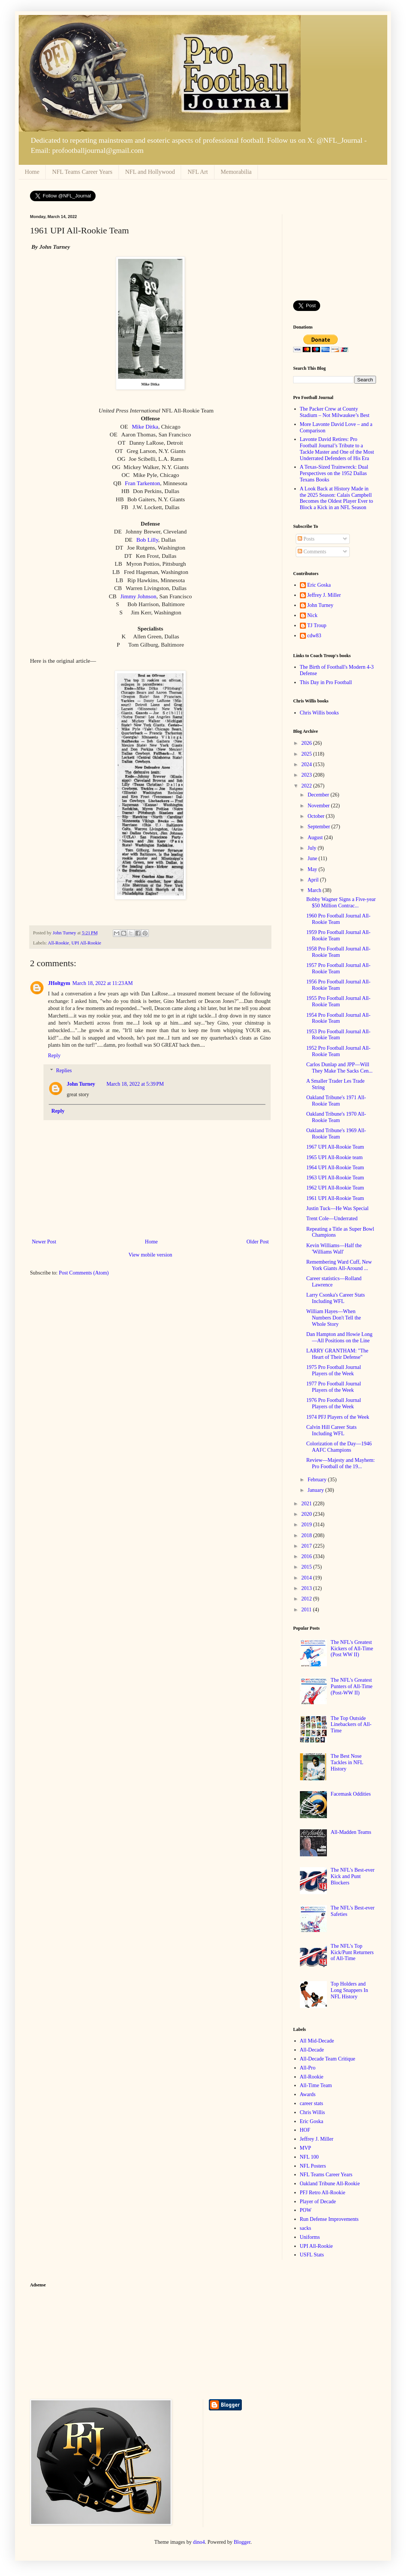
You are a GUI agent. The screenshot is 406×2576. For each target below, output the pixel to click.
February (317, 1479)
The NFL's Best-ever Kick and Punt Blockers (353, 1876)
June (312, 858)
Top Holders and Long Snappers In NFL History (349, 1990)
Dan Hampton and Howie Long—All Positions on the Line (339, 1337)
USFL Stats (312, 2255)
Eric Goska (319, 585)
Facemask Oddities (351, 1794)
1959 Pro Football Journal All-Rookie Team (338, 935)
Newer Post (44, 1242)
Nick (312, 615)
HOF (305, 2130)
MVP (305, 2148)
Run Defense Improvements (329, 2219)
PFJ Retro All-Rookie (322, 2192)
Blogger (242, 2542)
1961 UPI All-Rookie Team (335, 1198)
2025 (307, 754)
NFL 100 (309, 2157)
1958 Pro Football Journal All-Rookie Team (338, 952)
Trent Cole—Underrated (332, 1218)
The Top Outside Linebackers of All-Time (351, 1724)
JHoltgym (59, 983)
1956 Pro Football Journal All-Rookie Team (338, 985)
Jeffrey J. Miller (324, 595)
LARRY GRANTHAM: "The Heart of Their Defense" (337, 1354)
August (315, 837)
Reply (54, 1055)
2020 (307, 1514)
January (316, 1490)
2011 (307, 1609)
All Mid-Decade (317, 2041)
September (319, 826)
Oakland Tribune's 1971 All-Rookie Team (336, 1101)
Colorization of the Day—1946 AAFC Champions (339, 1447)
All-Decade (312, 2050)
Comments (312, 551)
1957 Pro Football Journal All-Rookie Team (338, 968)
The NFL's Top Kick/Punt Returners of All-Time (352, 1952)
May (312, 869)
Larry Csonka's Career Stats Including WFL (335, 1298)
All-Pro (308, 2068)
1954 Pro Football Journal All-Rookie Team (338, 1018)
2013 (307, 1588)
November (319, 805)
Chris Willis (312, 2112)
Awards (308, 2094)
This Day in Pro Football (326, 682)
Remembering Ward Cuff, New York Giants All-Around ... (339, 1265)
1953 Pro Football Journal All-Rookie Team (338, 1035)
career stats (312, 2103)
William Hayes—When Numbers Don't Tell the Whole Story (333, 1318)
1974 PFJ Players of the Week (337, 1417)
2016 (307, 1556)
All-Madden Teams (351, 1832)
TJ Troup (317, 625)
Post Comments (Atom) (84, 1273)
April (313, 880)
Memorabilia (236, 172)
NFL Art (197, 172)
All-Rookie (58, 943)
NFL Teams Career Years (82, 172)
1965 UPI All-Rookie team (334, 1157)
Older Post (258, 1242)
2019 (307, 1524)
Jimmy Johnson (138, 596)
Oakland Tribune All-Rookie (330, 2183)
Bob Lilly (147, 539)
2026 (307, 743)
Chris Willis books (319, 713)
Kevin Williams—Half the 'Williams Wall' (334, 1249)
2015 (307, 1567)
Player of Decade (318, 2201)
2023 (307, 775)
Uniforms (310, 2237)
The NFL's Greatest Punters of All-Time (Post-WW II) (352, 1686)
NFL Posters (313, 2166)
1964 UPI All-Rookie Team (335, 1167)
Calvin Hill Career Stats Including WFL (331, 1430)
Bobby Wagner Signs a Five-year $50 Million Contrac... (341, 902)
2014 (307, 1578)
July (312, 848)
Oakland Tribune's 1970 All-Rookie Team (336, 1117)
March (314, 890)
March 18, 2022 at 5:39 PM (135, 1084)
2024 (307, 764)
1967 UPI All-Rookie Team (335, 1147)
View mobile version (150, 1255)
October (316, 816)
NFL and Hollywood (150, 172)
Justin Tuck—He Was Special (337, 1208)
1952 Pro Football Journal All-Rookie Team (338, 1051)
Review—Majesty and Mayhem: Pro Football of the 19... (340, 1463)
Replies (64, 1071)
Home (32, 172)
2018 (307, 1535)
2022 (307, 786)
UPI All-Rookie (86, 943)
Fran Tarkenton (142, 483)
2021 (307, 1503)
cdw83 (314, 635)
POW (306, 2210)
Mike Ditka (145, 426)
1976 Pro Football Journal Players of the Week (333, 1403)
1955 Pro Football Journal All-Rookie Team (338, 1001)
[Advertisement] (334, 251)
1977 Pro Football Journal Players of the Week (333, 1387)
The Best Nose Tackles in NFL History (347, 1762)
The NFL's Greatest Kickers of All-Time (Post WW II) (352, 1648)
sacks (305, 2228)
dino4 (199, 2542)
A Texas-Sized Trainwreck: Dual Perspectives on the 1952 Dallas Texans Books (334, 473)
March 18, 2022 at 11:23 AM (102, 983)
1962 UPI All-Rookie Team (335, 1188)
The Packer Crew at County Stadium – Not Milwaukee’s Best (335, 412)
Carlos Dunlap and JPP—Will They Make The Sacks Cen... (339, 1068)
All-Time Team (316, 2085)
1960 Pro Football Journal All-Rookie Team (338, 919)
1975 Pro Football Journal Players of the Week (333, 1370)
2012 (307, 1599)
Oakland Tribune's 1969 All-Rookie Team (336, 1134)
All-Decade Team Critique (327, 2059)
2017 (307, 1546)
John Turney (81, 1084)
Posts (306, 539)
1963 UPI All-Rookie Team (335, 1177)
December (318, 795)
